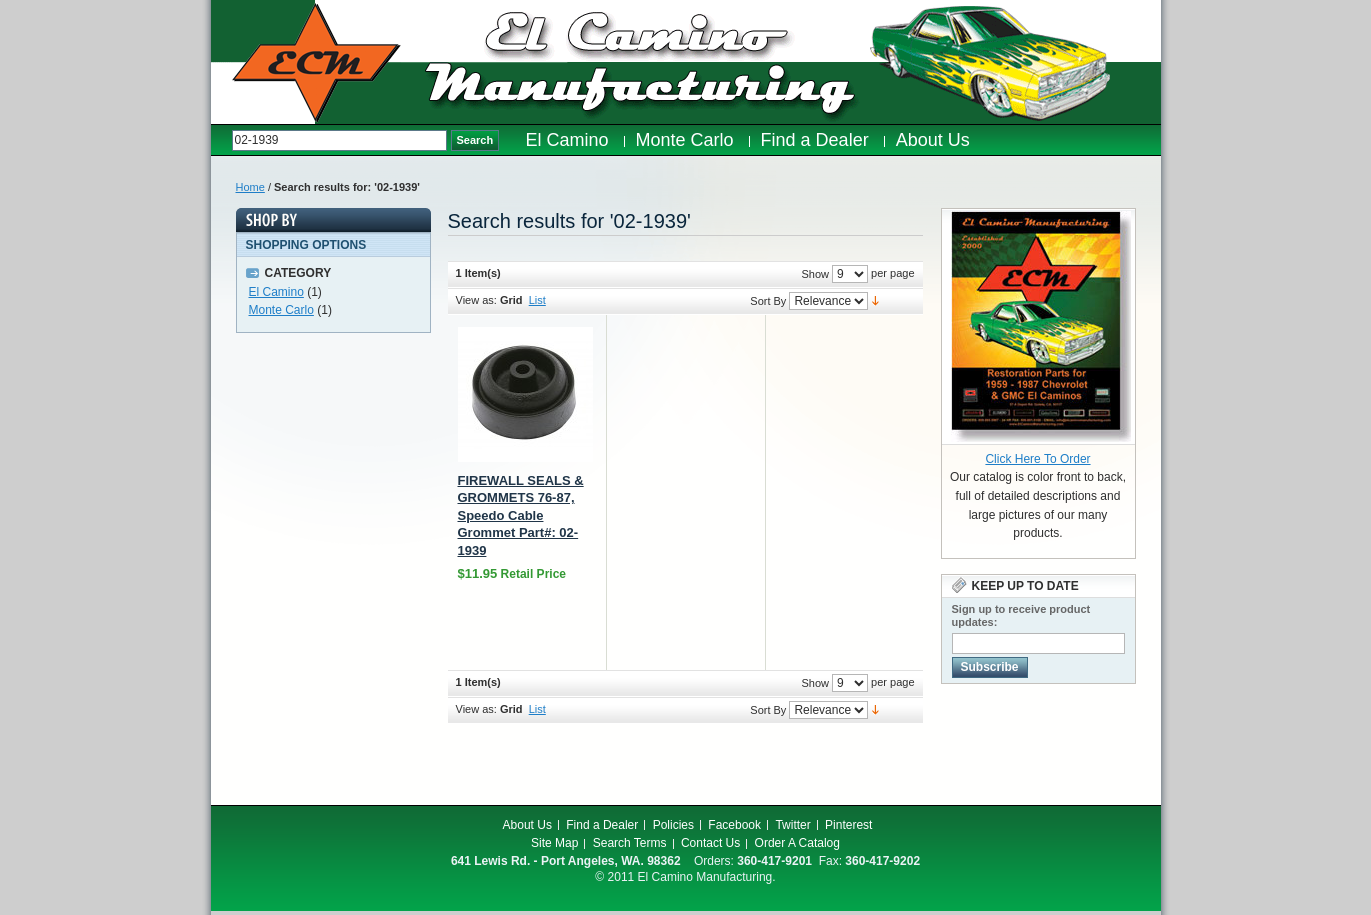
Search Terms (630, 843)
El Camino (276, 292)
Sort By (768, 301)
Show (815, 274)
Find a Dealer (602, 825)
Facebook (734, 825)
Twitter (792, 825)
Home (250, 187)
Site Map (554, 843)
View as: (476, 300)
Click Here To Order (1037, 459)
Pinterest (848, 825)
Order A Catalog (797, 843)
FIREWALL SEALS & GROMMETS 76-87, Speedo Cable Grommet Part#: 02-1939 (521, 515)
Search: (221, 140)
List (537, 300)
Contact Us (710, 843)
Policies (673, 825)
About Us (527, 825)
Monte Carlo (281, 310)
